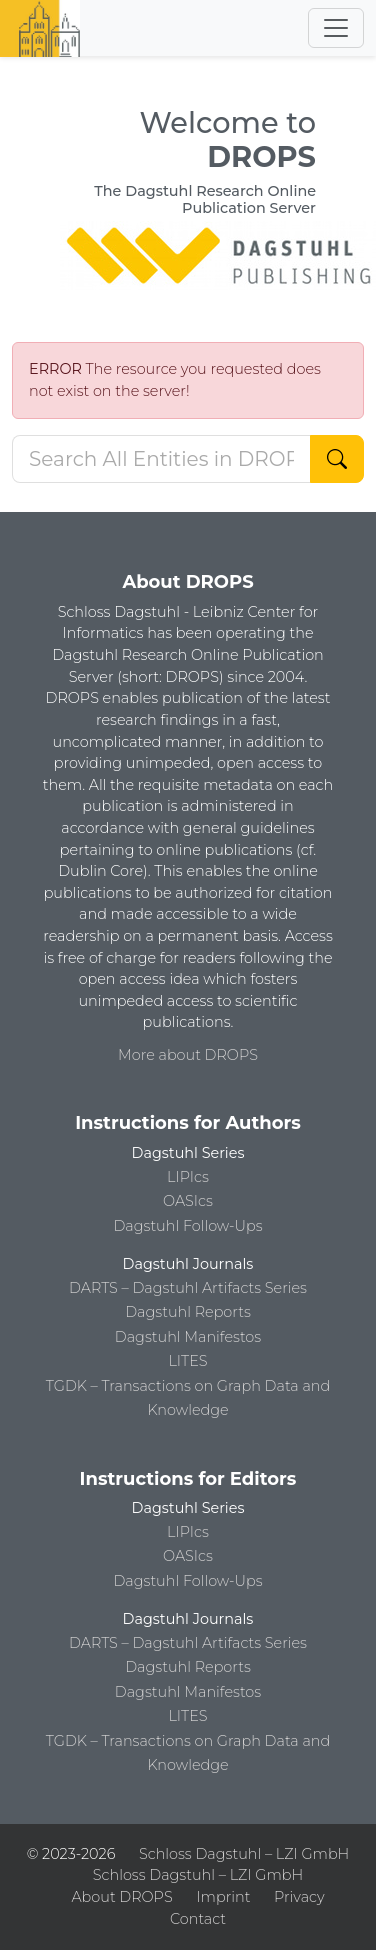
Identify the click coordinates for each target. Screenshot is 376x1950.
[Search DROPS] (161, 459)
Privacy (299, 1897)
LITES (187, 1361)
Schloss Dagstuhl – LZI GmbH (244, 1854)
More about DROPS (188, 1055)
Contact (198, 1919)
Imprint (223, 1897)
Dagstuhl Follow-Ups (187, 1226)
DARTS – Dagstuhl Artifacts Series (188, 1288)
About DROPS (121, 1897)
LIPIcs (188, 1177)
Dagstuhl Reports (188, 1312)
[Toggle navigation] (336, 28)
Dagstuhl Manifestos (188, 1337)
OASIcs (188, 1201)
